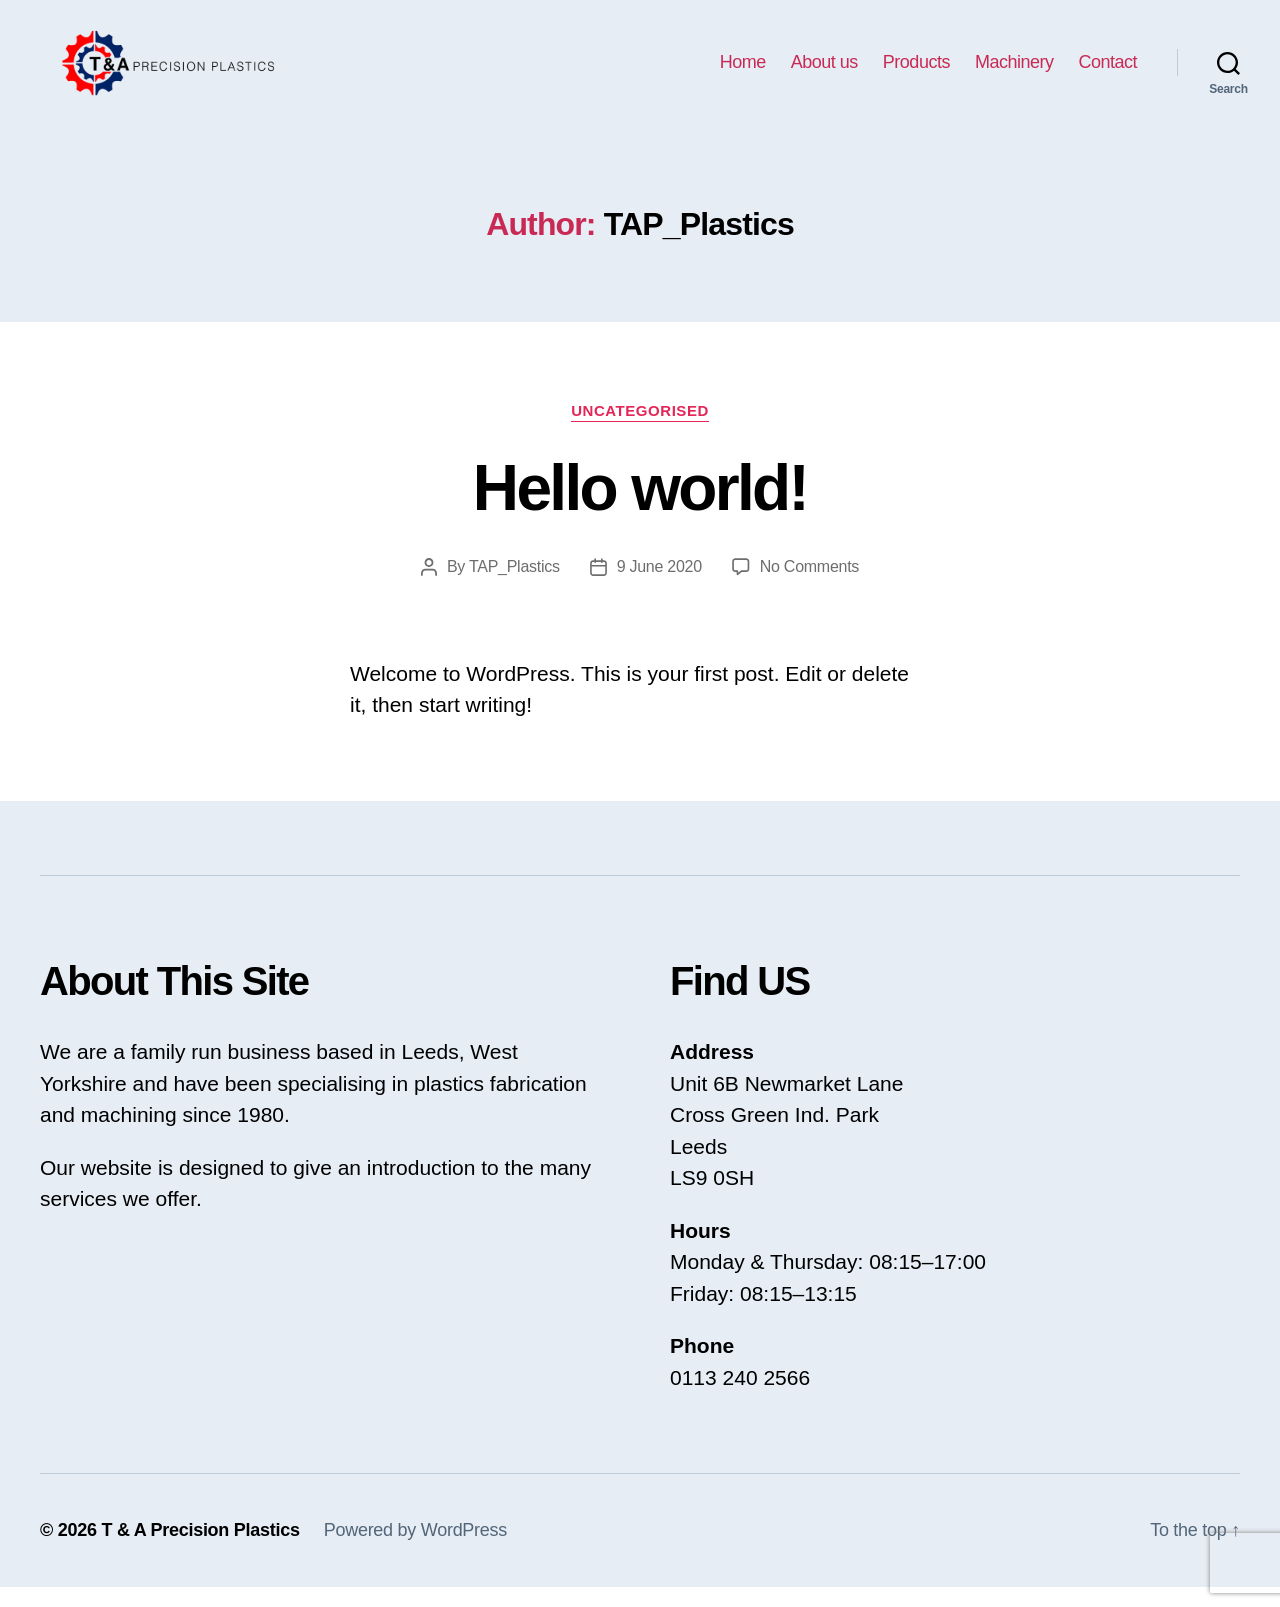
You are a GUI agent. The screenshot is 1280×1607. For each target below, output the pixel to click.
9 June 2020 (659, 586)
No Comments (809, 586)
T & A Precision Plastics (200, 1550)
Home (743, 72)
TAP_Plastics (514, 586)
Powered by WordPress (415, 1550)
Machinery (1014, 72)
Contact (1107, 72)
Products (916, 72)
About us (824, 72)
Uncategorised (640, 430)
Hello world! (640, 508)
